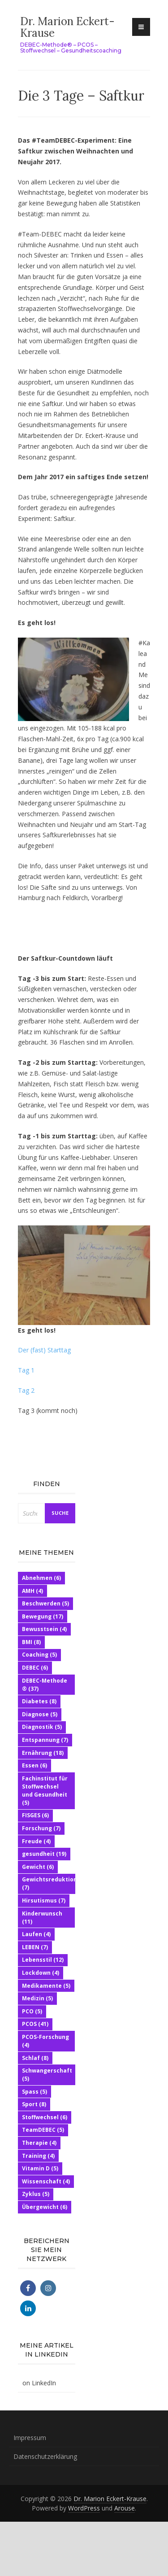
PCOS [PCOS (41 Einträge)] (35, 2024)
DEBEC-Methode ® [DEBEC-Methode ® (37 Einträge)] (44, 1685)
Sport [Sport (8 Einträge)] (34, 2104)
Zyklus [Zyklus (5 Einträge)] (35, 2194)
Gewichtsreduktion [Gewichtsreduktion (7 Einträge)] (49, 1883)
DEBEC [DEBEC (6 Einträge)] (35, 1667)
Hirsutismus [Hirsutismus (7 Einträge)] (43, 1900)
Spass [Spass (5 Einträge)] (34, 2091)
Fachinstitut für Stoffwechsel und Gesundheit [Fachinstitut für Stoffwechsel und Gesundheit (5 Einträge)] (45, 1790)
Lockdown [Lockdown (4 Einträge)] (40, 1973)
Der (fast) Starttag (44, 1350)
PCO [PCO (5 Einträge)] (32, 2011)
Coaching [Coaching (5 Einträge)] (39, 1654)
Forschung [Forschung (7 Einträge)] (41, 1828)
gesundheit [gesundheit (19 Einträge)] (44, 1854)
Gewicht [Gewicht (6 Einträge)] (38, 1867)
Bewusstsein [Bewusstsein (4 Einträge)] (44, 1629)
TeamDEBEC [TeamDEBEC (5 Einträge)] (43, 2130)
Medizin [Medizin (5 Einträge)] (37, 1998)
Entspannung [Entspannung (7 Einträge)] (45, 1740)
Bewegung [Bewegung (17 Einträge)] (42, 1616)
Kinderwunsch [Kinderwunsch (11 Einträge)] (42, 1917)
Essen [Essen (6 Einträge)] (34, 1765)
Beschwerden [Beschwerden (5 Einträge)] (45, 1603)
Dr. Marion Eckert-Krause (67, 27)
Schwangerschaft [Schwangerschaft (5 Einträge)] (47, 2074)
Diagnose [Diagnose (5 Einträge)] (39, 1714)
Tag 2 (27, 1390)
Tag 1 (26, 1370)
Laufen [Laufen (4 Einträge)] (36, 1934)
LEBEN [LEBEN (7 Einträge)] (35, 1947)
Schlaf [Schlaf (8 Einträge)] (35, 2058)
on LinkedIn (39, 2383)
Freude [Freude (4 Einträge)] (36, 1841)
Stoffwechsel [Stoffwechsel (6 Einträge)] (44, 2117)
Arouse (124, 2508)
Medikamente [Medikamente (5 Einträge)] (46, 1986)
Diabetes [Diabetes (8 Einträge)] (39, 1701)
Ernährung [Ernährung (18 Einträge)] (43, 1753)
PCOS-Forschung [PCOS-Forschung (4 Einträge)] (45, 2041)
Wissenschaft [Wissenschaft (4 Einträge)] (46, 2181)
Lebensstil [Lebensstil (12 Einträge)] (43, 1960)
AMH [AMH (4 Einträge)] (32, 1591)
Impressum (29, 2437)
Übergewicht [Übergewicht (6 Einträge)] (44, 2207)
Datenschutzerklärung (45, 2456)
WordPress (84, 2508)
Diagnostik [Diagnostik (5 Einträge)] (42, 1727)
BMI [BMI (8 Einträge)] (31, 1642)
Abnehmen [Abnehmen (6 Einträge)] (41, 1578)
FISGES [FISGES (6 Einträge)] (35, 1815)
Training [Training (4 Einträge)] (38, 2156)
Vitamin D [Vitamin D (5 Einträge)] (40, 2168)
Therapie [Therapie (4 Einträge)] (39, 2143)
